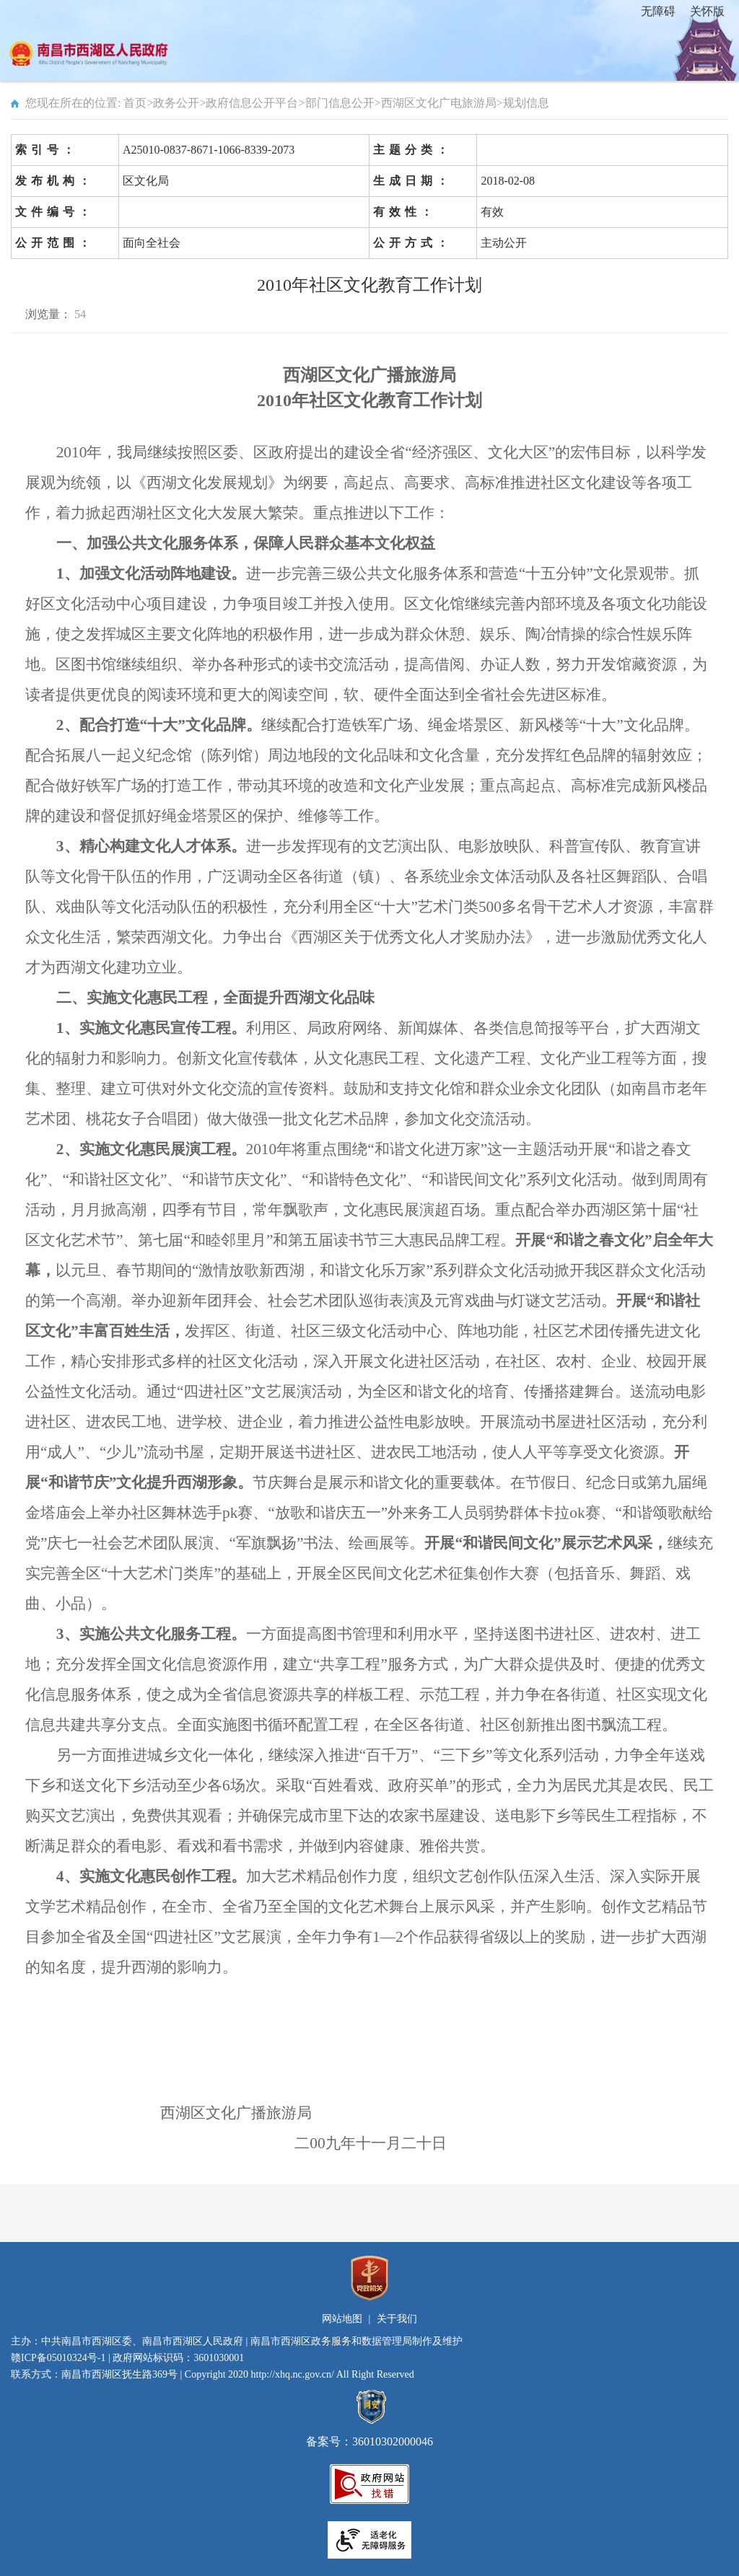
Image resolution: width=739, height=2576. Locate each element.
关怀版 (707, 11)
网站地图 (342, 2318)
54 (80, 314)
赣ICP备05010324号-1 (58, 2357)
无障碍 (658, 11)
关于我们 (397, 2318)
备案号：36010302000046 (369, 2435)
